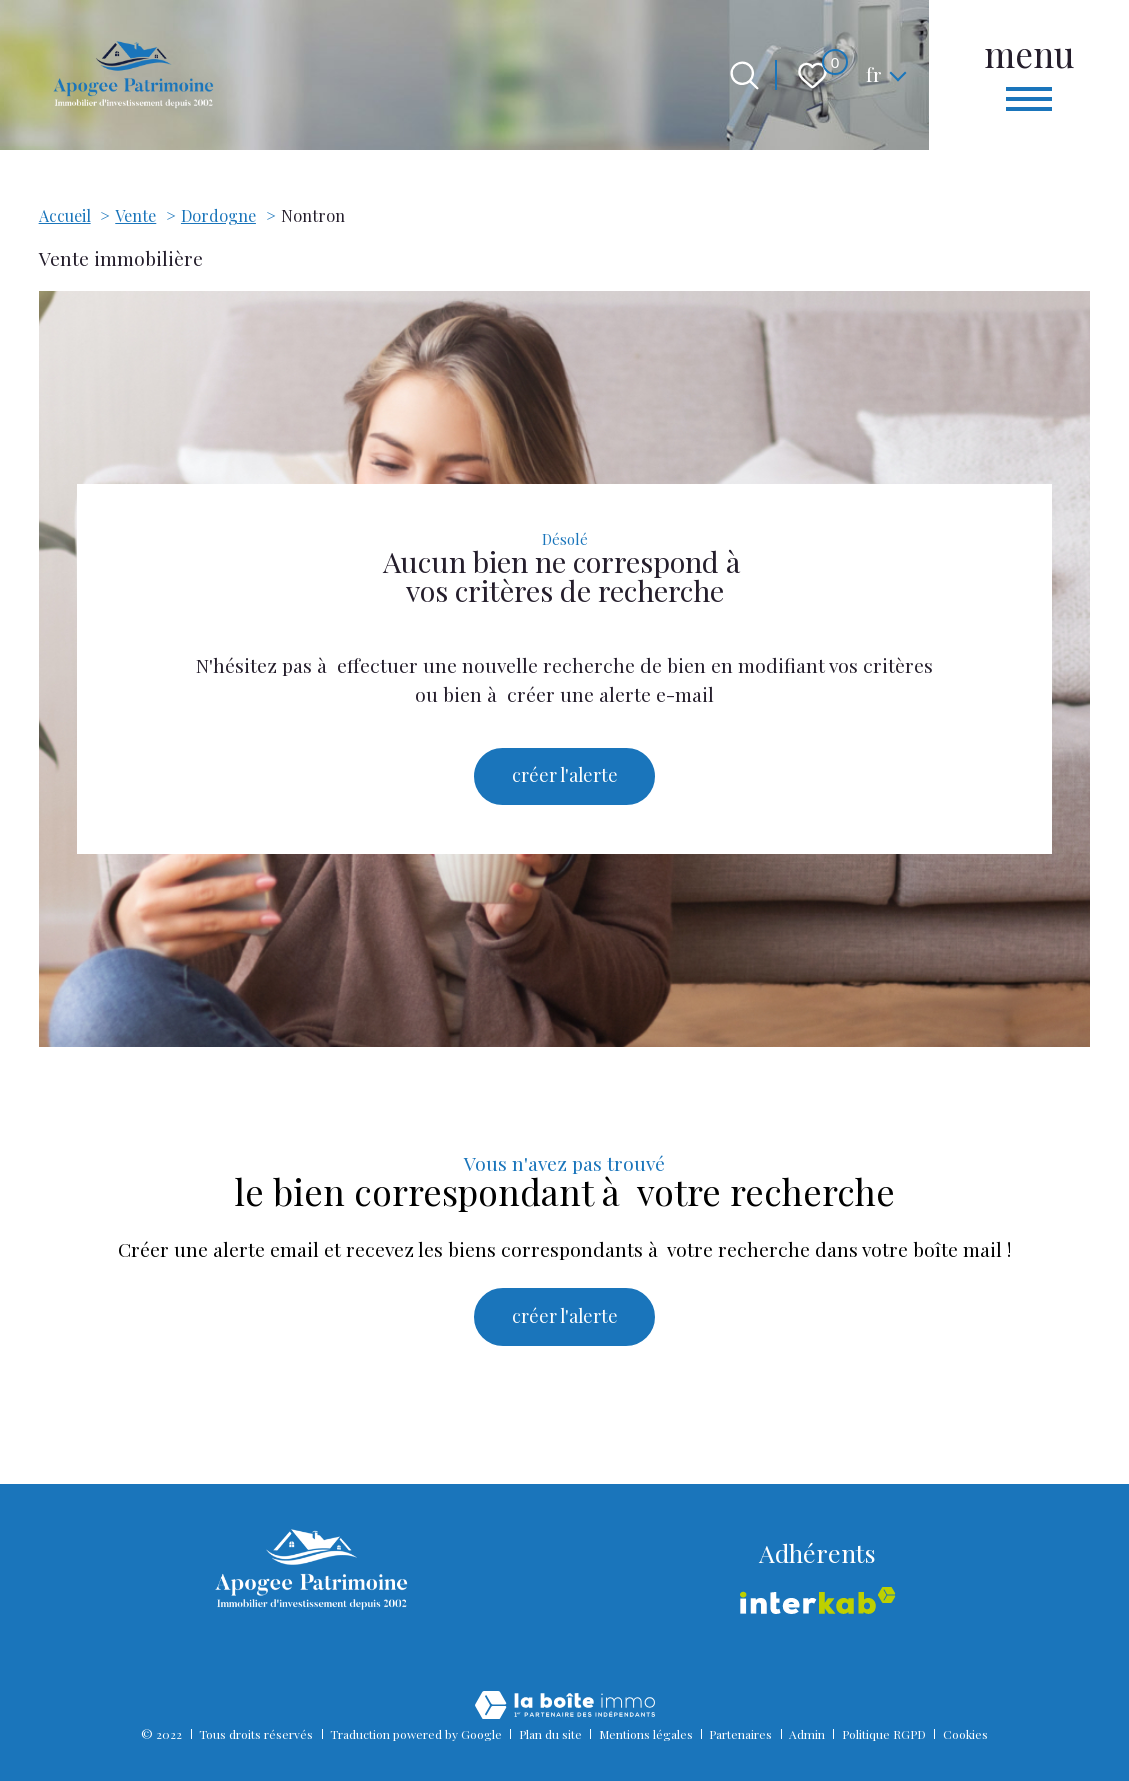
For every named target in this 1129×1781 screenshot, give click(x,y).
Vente (135, 215)
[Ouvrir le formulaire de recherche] (744, 75)
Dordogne (218, 215)
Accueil (65, 215)
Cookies (965, 1734)
